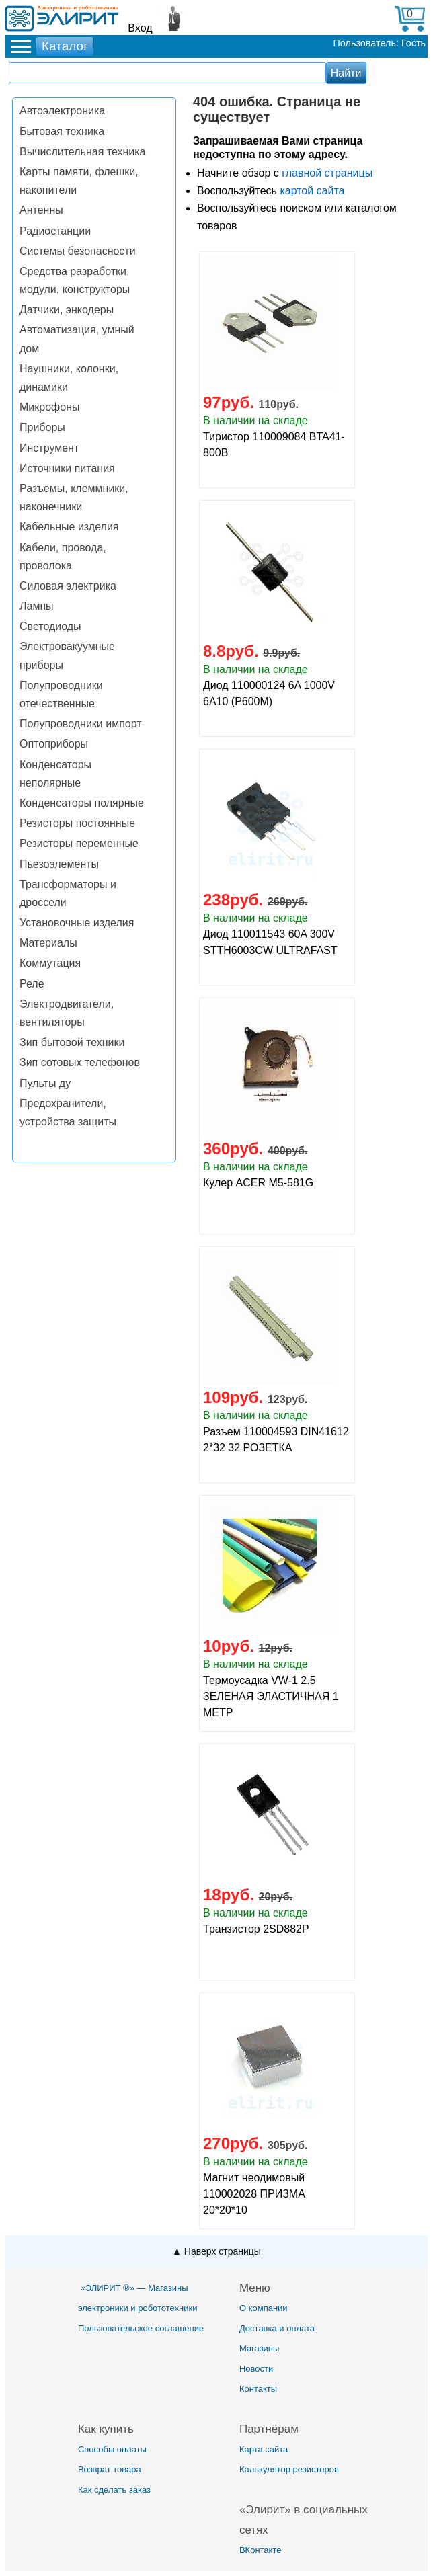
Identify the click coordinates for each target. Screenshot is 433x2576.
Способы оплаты (112, 2449)
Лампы (36, 606)
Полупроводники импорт (80, 723)
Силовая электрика (67, 586)
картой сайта (312, 190)
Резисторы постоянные (77, 823)
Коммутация (50, 963)
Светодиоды (50, 626)
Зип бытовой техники (71, 1042)
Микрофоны (49, 407)
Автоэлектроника (62, 110)
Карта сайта (263, 2449)
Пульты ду (45, 1083)
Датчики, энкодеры (66, 309)
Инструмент (49, 448)
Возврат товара (109, 2469)
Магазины (259, 2348)
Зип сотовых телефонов (79, 1062)
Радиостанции (55, 231)
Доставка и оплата (277, 2328)
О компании (263, 2308)
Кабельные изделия (68, 526)
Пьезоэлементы (59, 864)
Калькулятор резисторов (289, 2469)
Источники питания (67, 468)
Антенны (41, 210)
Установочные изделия (76, 922)
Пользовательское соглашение (141, 2328)
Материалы (48, 943)
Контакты (258, 2389)
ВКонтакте (260, 2550)
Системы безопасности (77, 251)
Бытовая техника (61, 131)
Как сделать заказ (114, 2490)
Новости (256, 2369)
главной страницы (327, 173)
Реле (31, 984)
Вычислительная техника (82, 151)
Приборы (42, 427)
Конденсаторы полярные (81, 803)
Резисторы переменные (79, 843)
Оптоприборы (53, 744)
